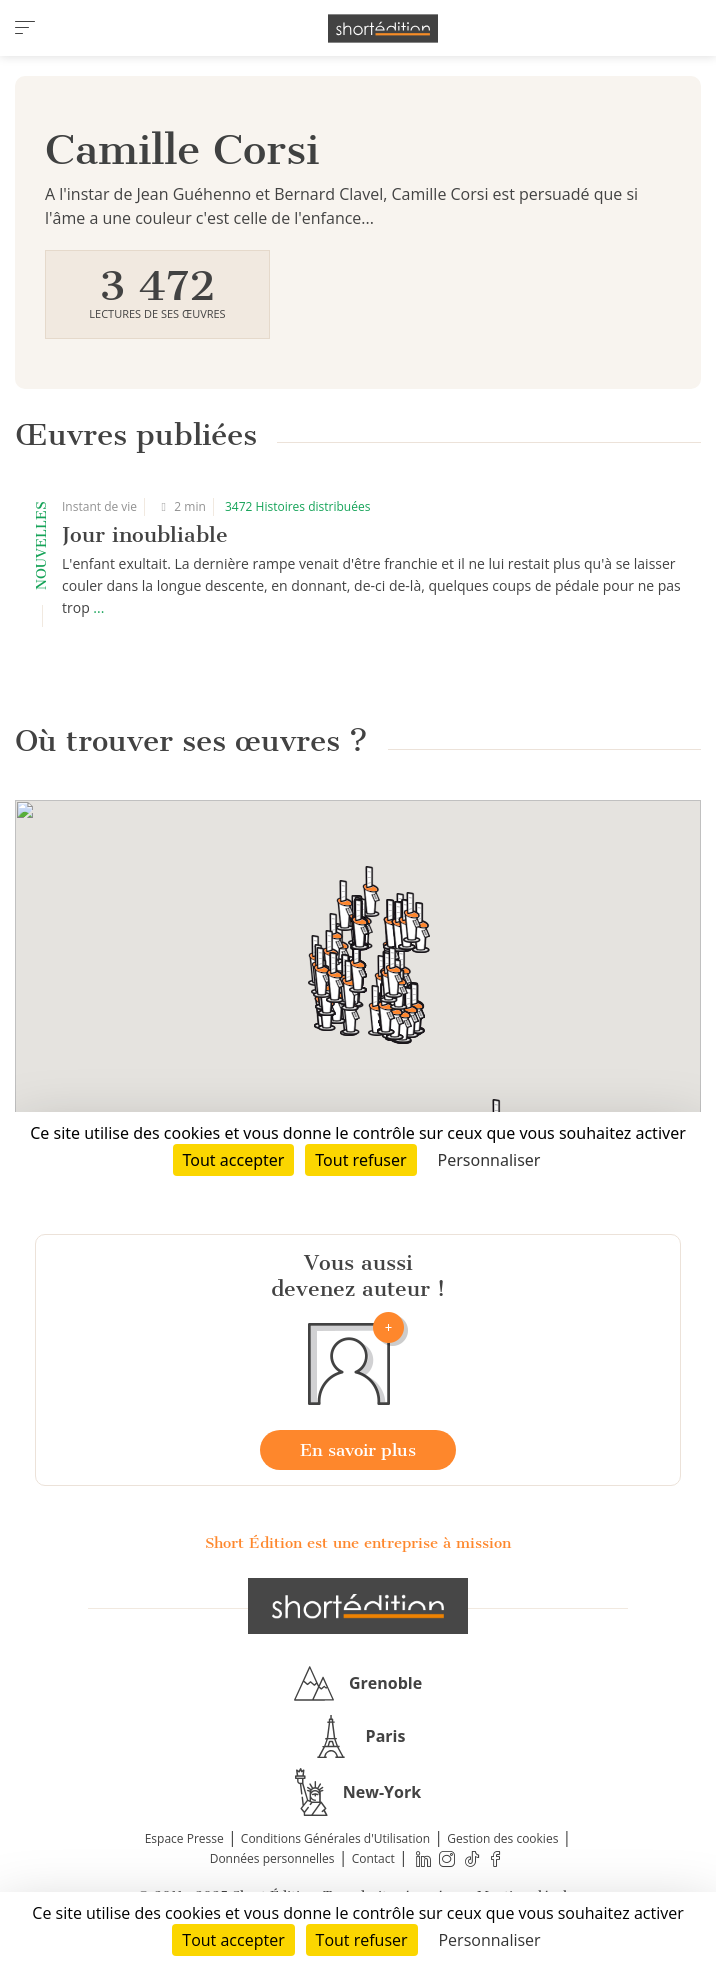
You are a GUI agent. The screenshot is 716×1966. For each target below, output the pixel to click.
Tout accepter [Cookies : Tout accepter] (233, 1940)
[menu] (25, 28)
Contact (373, 1858)
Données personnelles (272, 1858)
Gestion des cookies (502, 1838)
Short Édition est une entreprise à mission (358, 1543)
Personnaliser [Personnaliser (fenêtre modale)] (489, 1940)
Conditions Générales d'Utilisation (335, 1838)
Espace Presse (184, 1838)
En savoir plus (358, 1450)
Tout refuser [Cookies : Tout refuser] (362, 1940)
